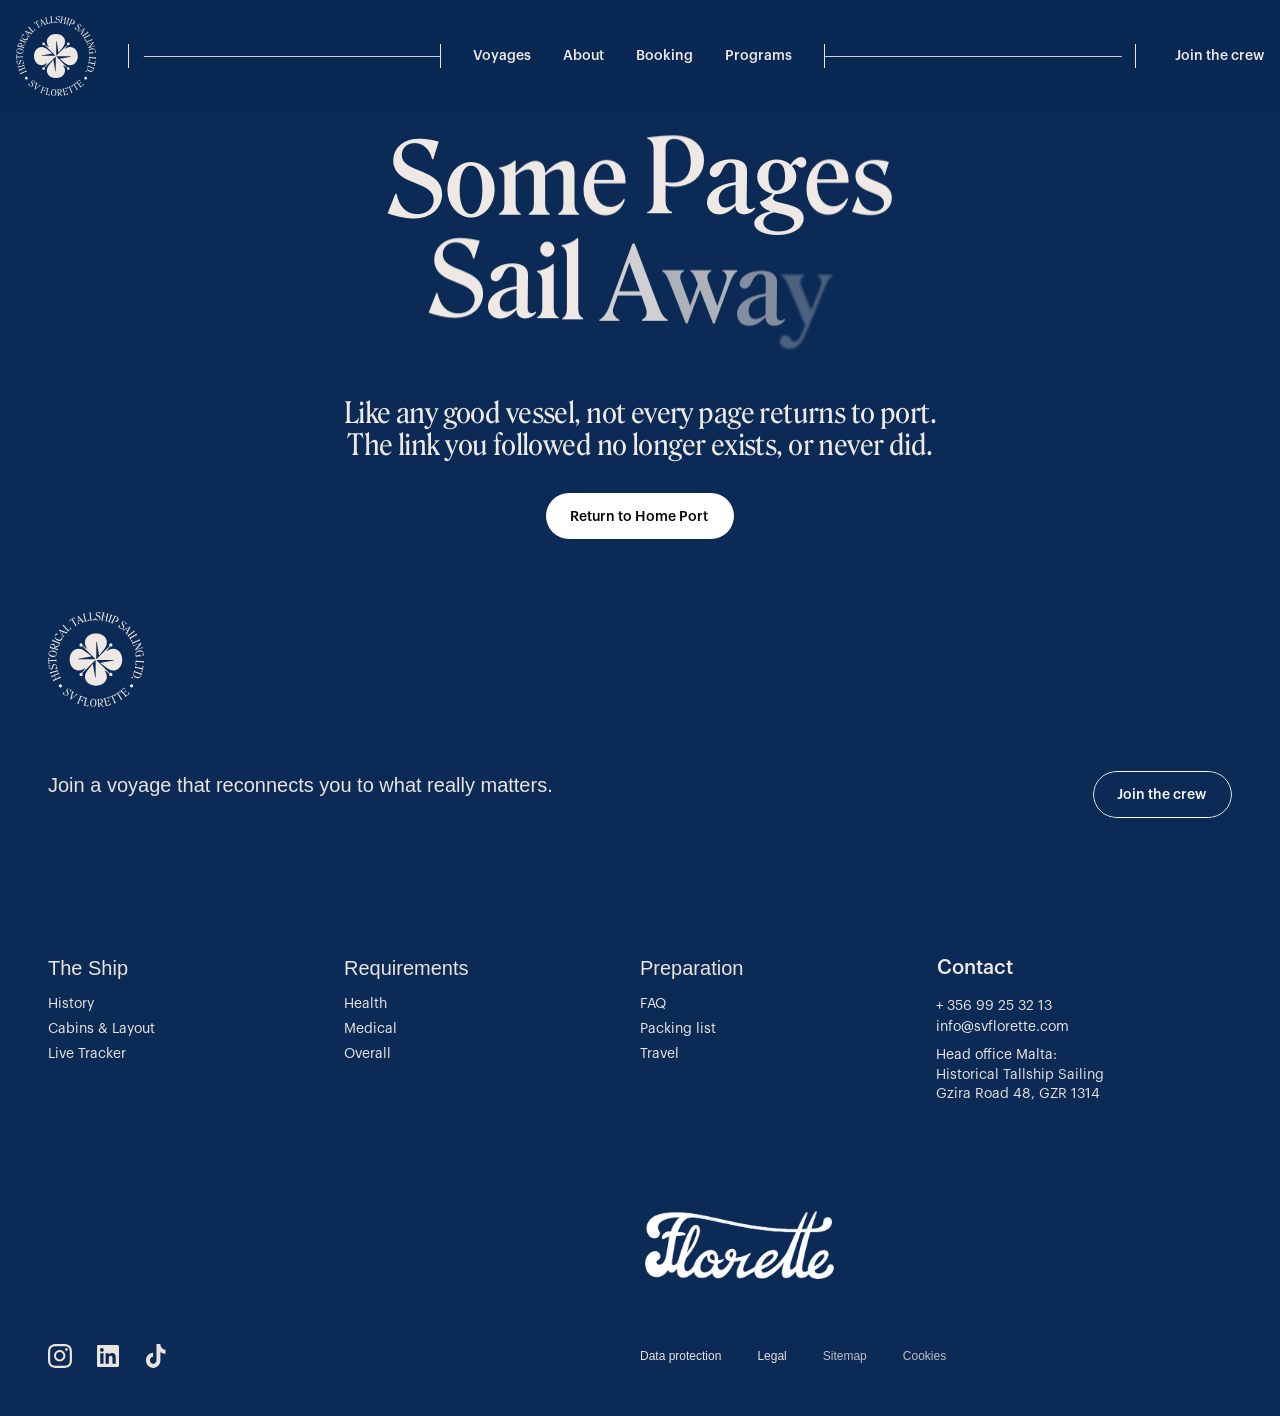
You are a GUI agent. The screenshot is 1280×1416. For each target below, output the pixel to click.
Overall (367, 1054)
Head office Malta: (996, 1055)
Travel (659, 1054)
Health (365, 1004)
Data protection (680, 1356)
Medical (370, 1029)
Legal (771, 1356)
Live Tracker (87, 1054)
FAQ (653, 1004)
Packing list (678, 1029)
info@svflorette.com (1004, 1027)
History (71, 1004)
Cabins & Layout (101, 1029)
